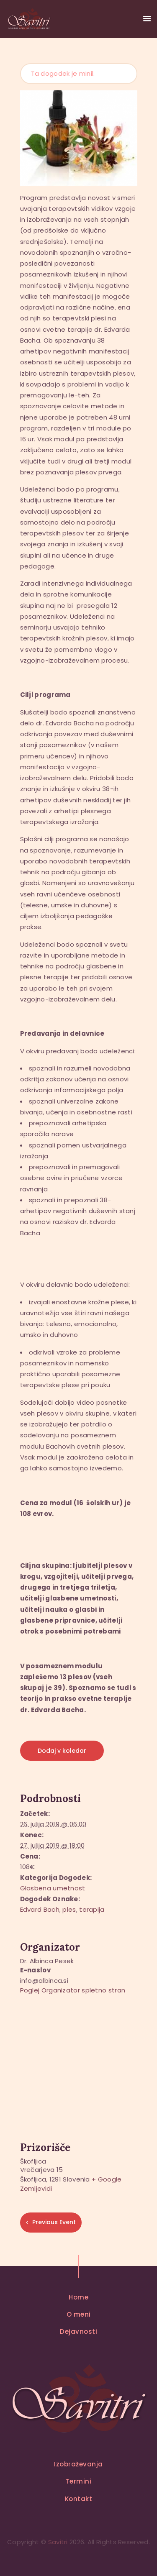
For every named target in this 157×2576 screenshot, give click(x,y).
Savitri (58, 2542)
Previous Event (54, 2222)
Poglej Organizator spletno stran (73, 1990)
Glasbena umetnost (52, 1888)
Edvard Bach (39, 1909)
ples (69, 1909)
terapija (91, 1909)
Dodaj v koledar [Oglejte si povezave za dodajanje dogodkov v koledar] (62, 1750)
